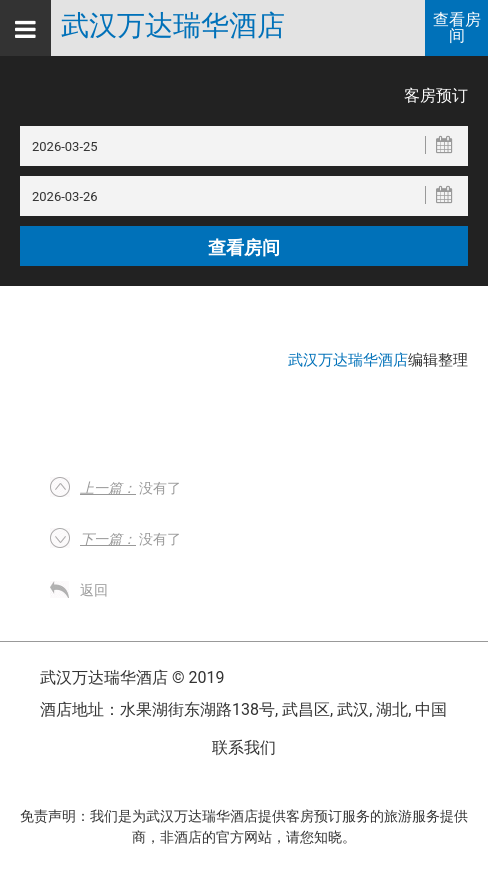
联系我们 (244, 747)
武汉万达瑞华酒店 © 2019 (132, 677)
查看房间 (457, 27)
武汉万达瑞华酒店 (173, 26)
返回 (94, 590)
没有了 (130, 488)
